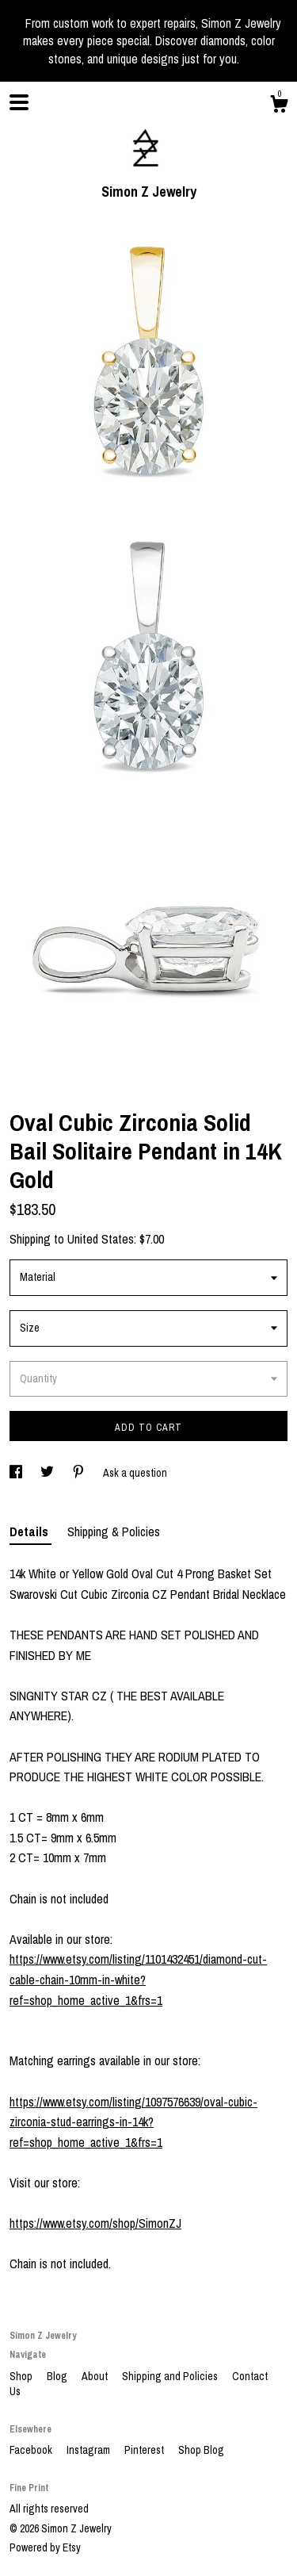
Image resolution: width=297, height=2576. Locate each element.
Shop (22, 2376)
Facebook (32, 2450)
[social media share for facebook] (17, 1473)
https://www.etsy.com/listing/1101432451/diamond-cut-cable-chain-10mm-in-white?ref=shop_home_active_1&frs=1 (138, 1979)
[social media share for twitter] (48, 1473)
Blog (58, 2376)
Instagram (89, 2450)
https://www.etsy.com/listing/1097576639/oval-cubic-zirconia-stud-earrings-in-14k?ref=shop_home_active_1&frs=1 (133, 2122)
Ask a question (135, 1473)
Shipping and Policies (171, 2376)
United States (100, 1239)
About (96, 2376)
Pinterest (145, 2450)
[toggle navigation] (19, 102)
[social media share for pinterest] (79, 1473)
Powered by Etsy (45, 2547)
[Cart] (278, 106)
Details (30, 1531)
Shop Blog (201, 2450)
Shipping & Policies (113, 1531)
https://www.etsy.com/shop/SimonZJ (95, 2223)
